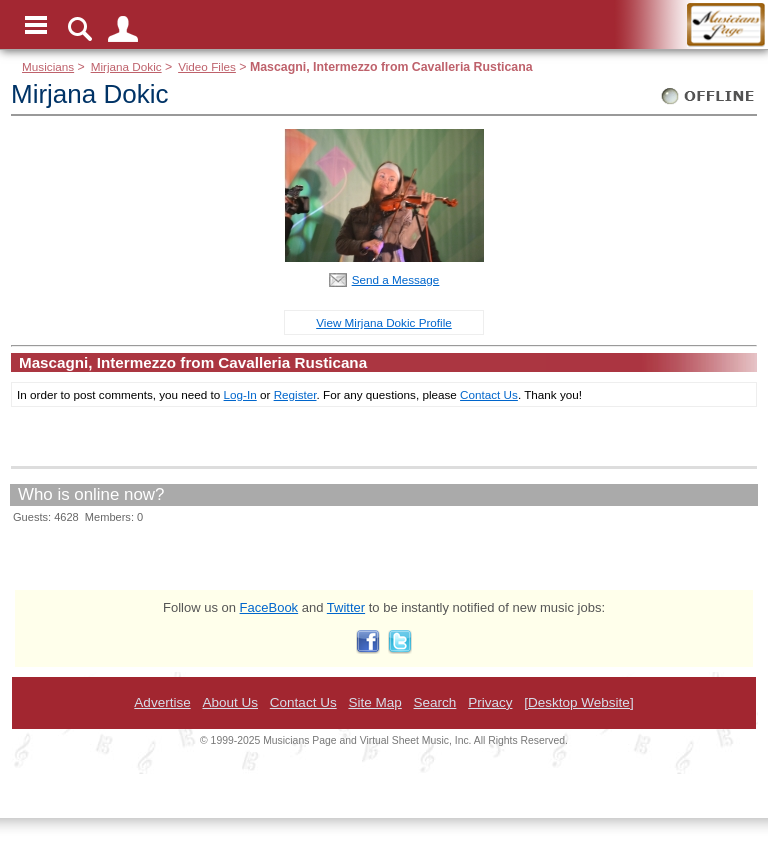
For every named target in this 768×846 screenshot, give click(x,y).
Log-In (240, 394)
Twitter (346, 607)
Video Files (207, 66)
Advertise (162, 702)
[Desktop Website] (578, 702)
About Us (230, 702)
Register (295, 394)
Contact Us (489, 394)
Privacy (490, 702)
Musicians (48, 66)
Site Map (374, 702)
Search (435, 702)
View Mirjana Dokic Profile (384, 322)
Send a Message (396, 279)
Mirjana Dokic (126, 66)
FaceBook (269, 607)
